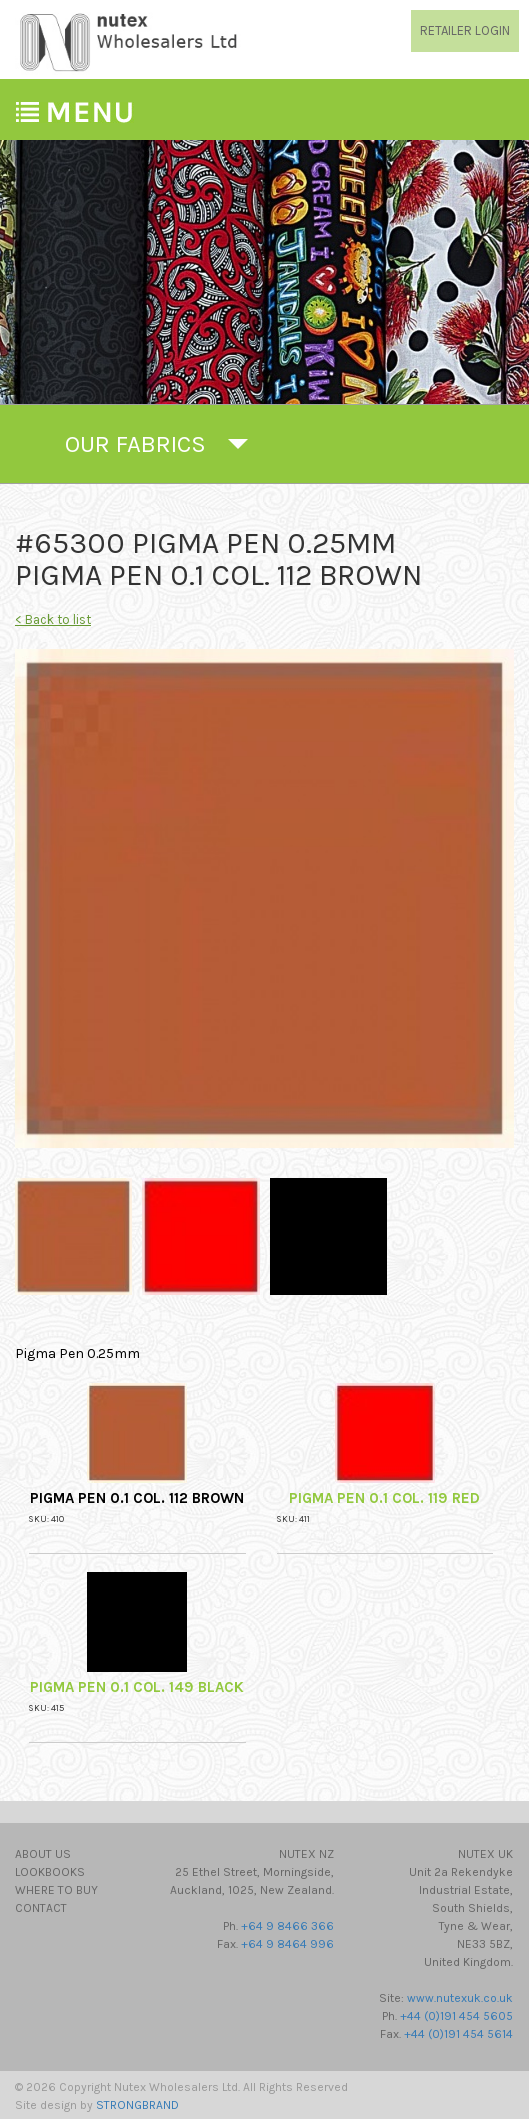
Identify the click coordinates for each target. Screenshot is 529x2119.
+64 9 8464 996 (287, 1944)
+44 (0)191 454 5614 (458, 2034)
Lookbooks (50, 1872)
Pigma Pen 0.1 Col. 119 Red (384, 1498)
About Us (43, 1854)
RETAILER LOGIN (465, 30)
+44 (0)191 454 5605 (456, 2016)
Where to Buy (56, 1890)
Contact (41, 1908)
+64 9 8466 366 (287, 1926)
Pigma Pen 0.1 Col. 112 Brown (137, 1498)
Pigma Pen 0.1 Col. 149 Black (137, 1687)
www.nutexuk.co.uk (460, 1998)
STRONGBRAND (137, 2105)
